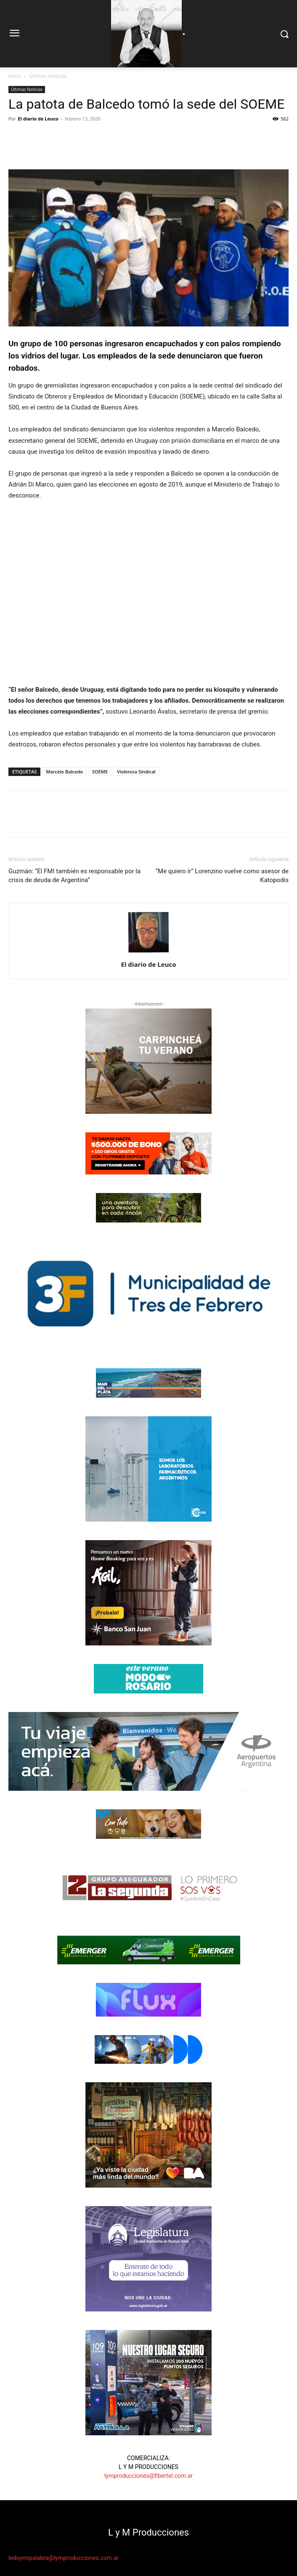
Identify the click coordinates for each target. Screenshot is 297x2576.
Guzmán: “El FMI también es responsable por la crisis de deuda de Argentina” (74, 875)
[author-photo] (148, 952)
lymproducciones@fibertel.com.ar (148, 2475)
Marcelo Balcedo (64, 771)
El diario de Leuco (38, 118)
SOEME (100, 771)
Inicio (14, 76)
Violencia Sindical (136, 771)
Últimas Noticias (48, 76)
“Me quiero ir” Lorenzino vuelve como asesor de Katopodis (222, 875)
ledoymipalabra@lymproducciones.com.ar (63, 2558)
